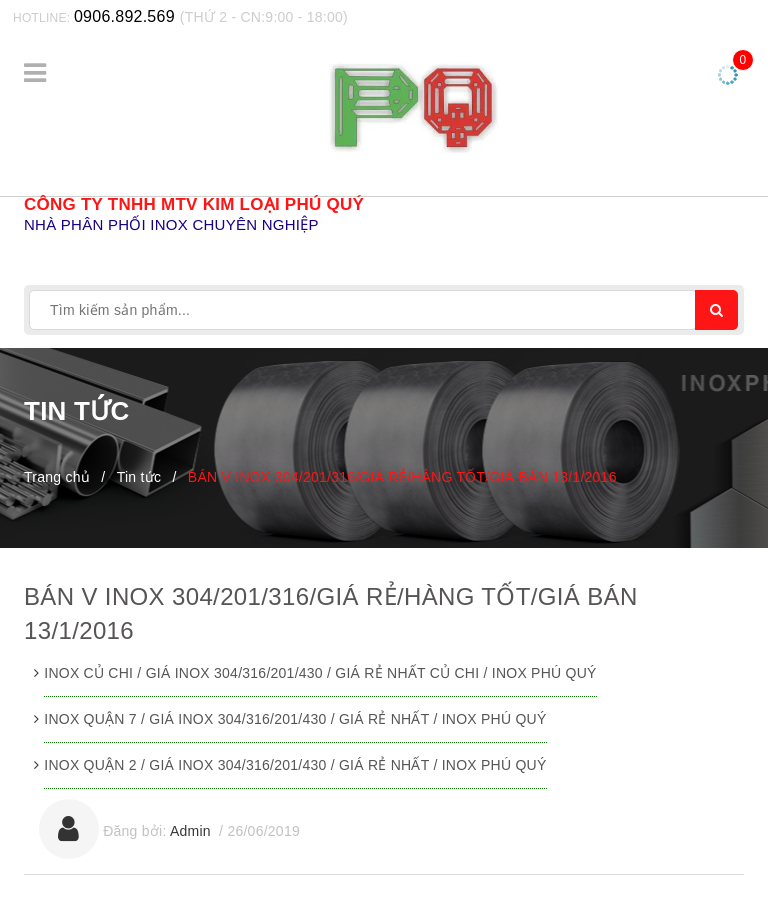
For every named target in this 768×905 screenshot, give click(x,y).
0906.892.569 (124, 16)
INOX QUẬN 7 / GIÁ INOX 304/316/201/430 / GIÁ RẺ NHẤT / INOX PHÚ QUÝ (295, 719)
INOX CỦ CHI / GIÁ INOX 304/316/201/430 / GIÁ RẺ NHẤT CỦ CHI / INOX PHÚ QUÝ (320, 673)
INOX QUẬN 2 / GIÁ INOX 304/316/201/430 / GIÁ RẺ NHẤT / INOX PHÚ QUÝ (295, 765)
